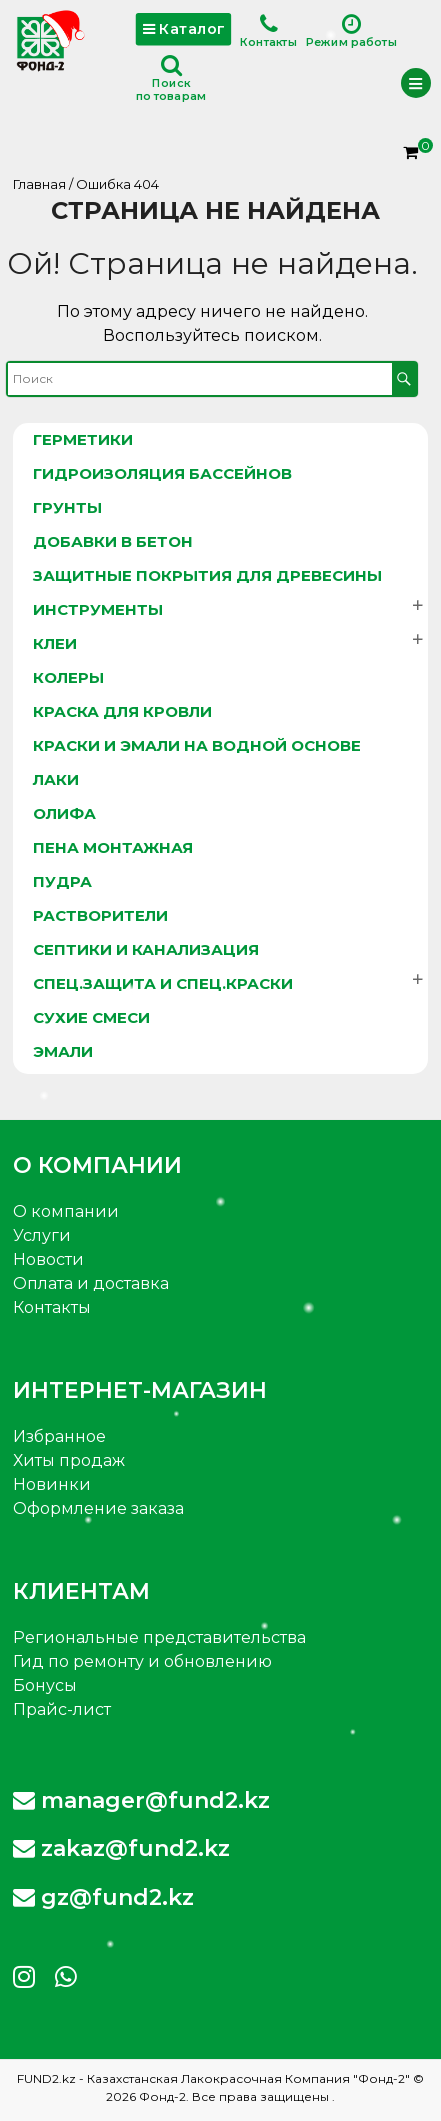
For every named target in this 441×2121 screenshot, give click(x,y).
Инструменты (98, 609)
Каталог (183, 28)
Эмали (63, 1051)
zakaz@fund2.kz (121, 1848)
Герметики (83, 439)
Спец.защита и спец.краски (163, 983)
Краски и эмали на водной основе (197, 745)
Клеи (55, 643)
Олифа (64, 813)
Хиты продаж (69, 1460)
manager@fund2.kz (141, 1800)
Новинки (52, 1484)
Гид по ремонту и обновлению (142, 1661)
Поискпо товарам (171, 79)
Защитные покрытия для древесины (207, 575)
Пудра (62, 881)
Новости (48, 1259)
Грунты (67, 507)
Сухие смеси (91, 1017)
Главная (39, 184)
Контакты (268, 31)
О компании (66, 1211)
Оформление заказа (98, 1508)
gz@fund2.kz (103, 1897)
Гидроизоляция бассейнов (162, 473)
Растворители (100, 915)
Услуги (42, 1235)
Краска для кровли (122, 711)
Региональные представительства (159, 1637)
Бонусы (45, 1685)
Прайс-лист (62, 1709)
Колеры (68, 677)
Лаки (56, 779)
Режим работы (351, 31)
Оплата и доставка (91, 1283)
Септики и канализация (146, 949)
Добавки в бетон (113, 541)
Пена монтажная (113, 847)
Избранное (59, 1436)
